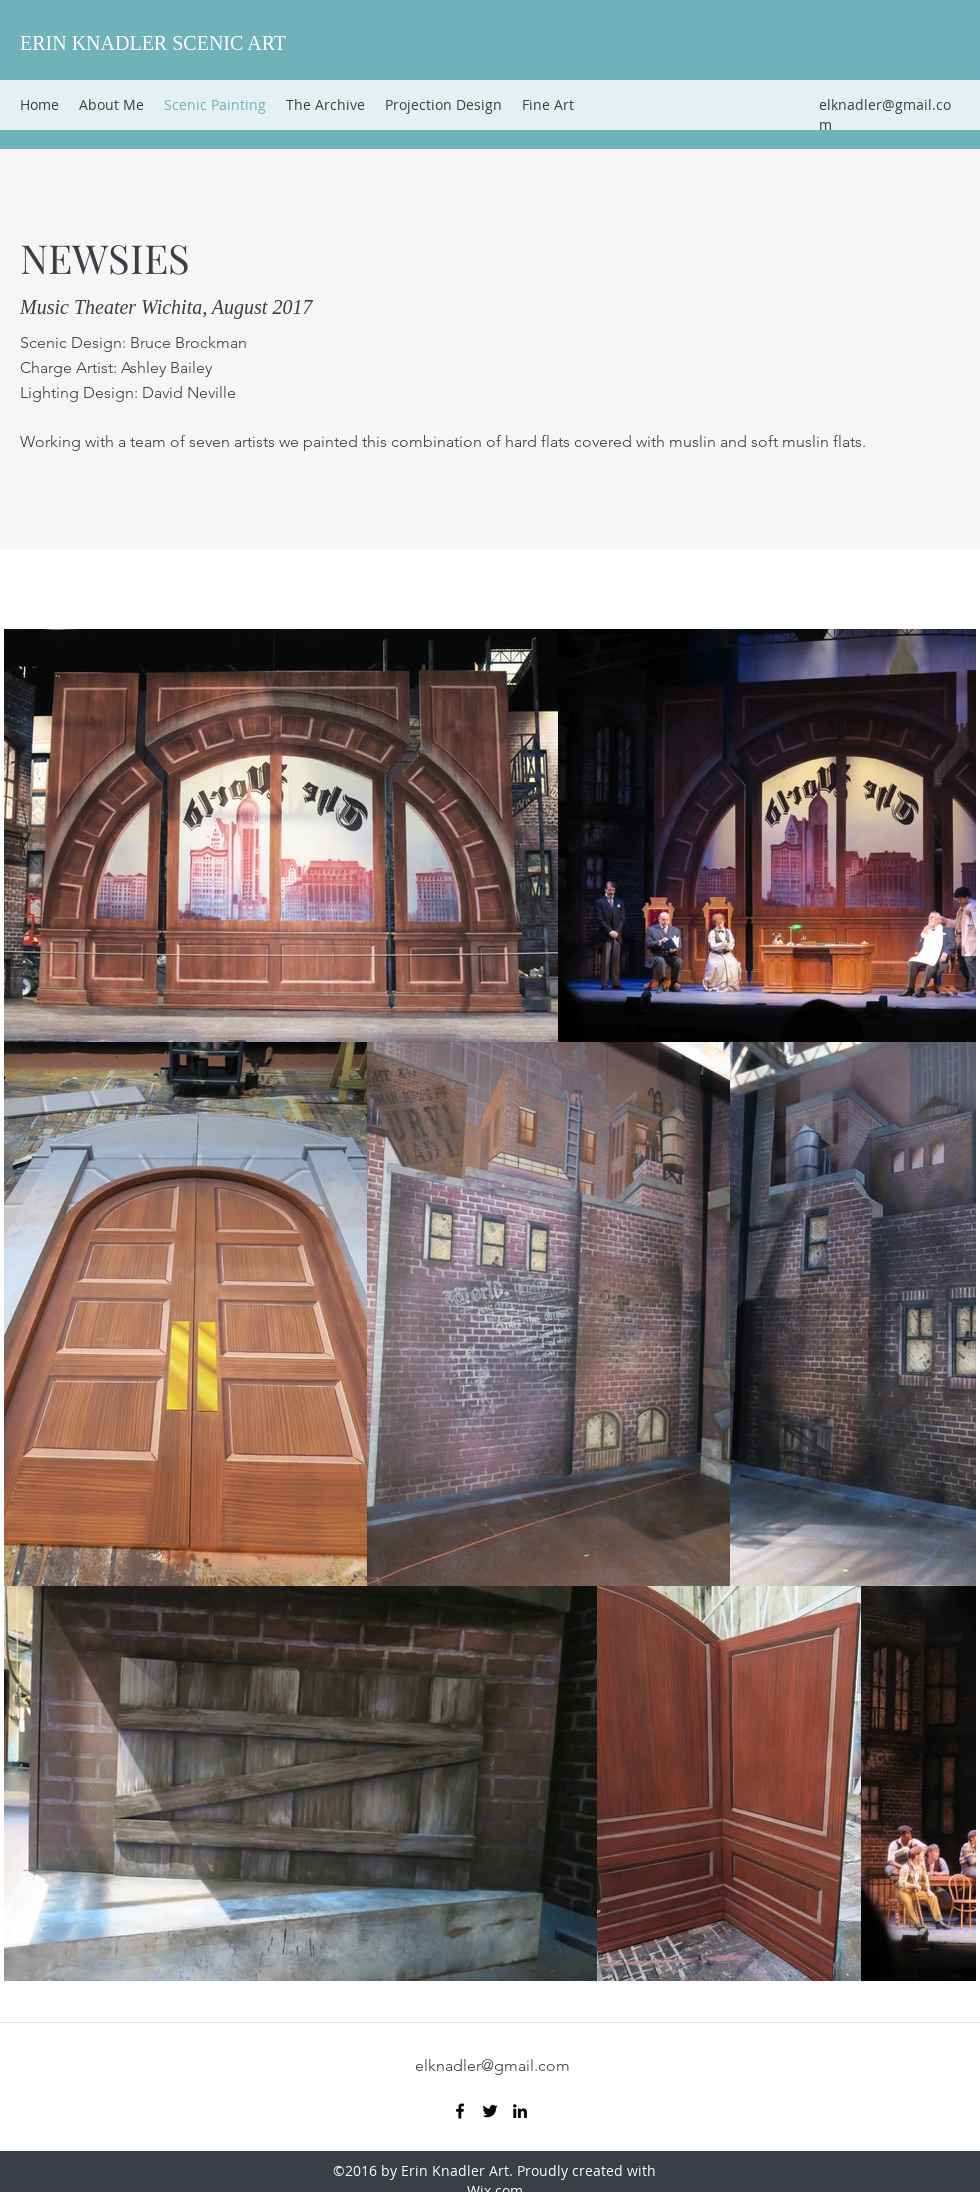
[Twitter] (490, 2111)
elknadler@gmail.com (492, 2065)
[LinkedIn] (520, 2111)
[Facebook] (460, 2111)
